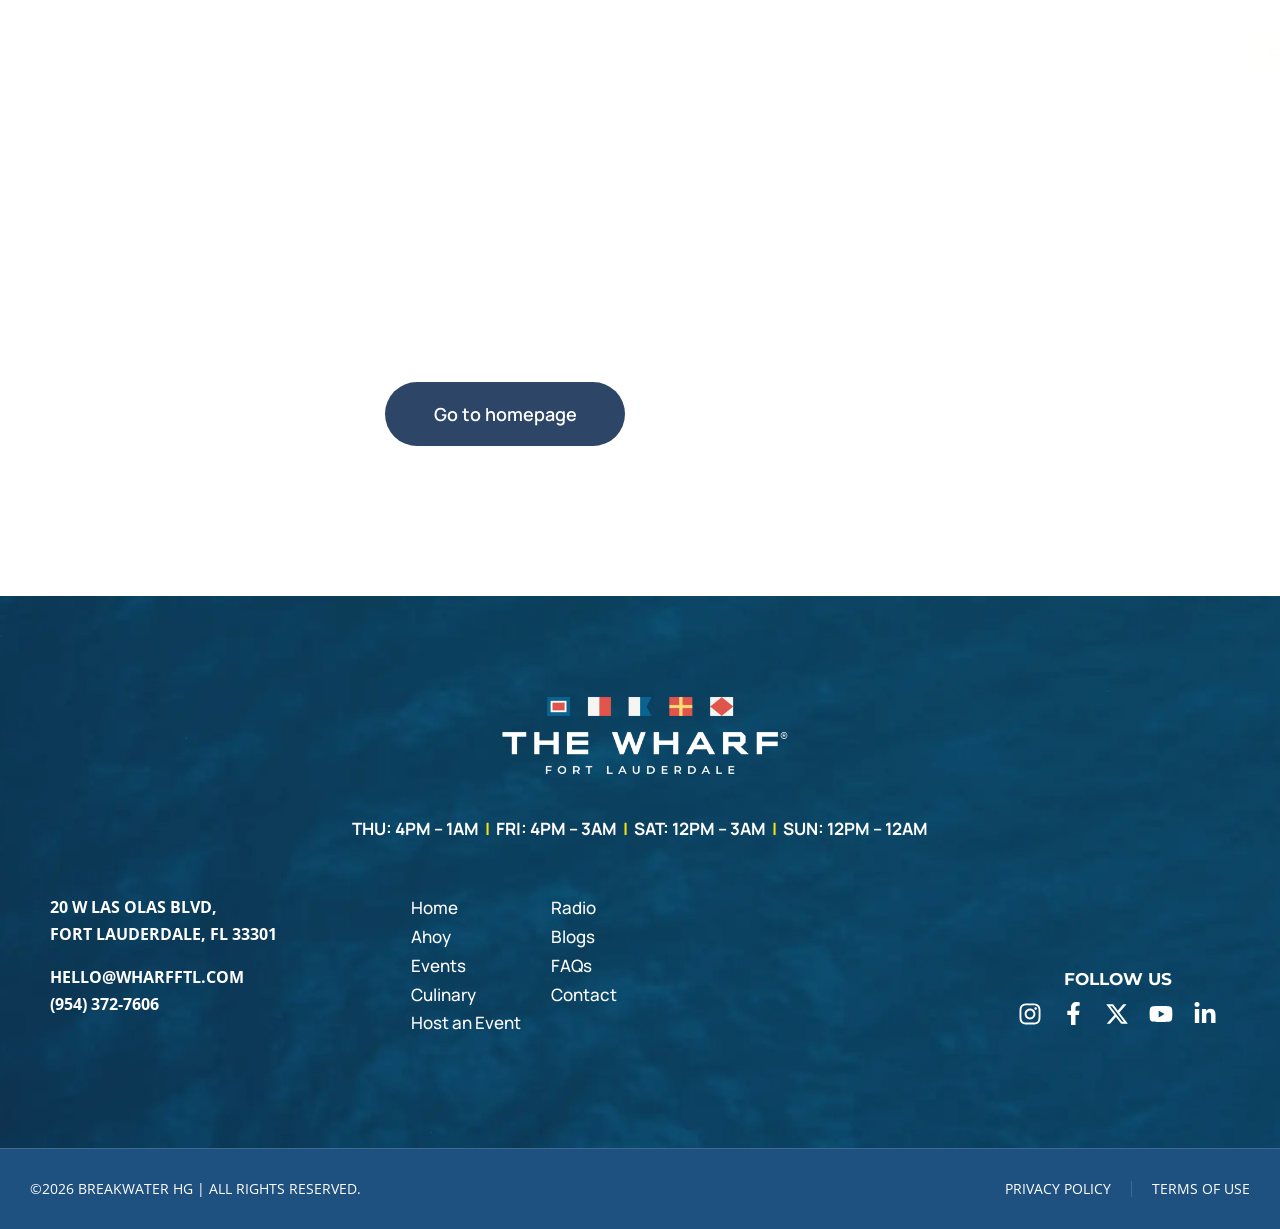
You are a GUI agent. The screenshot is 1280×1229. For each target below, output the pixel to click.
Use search (775, 414)
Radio (573, 907)
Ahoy (431, 936)
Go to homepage (505, 414)
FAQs (571, 965)
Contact (584, 994)
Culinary (443, 994)
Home (434, 907)
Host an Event (466, 1022)
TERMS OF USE (1201, 1188)
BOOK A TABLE (1163, 50)
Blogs (573, 936)
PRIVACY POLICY (1058, 1188)
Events (438, 965)
